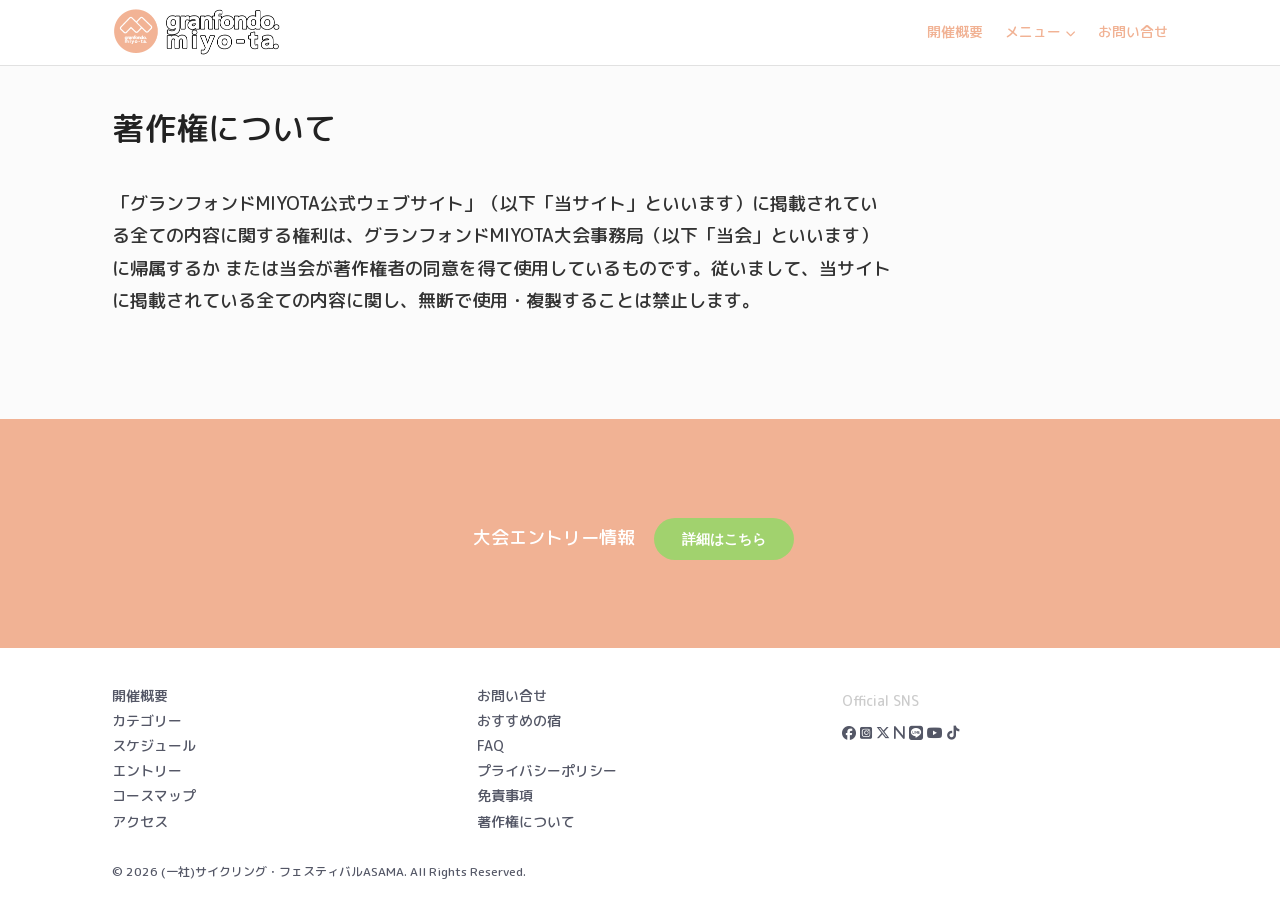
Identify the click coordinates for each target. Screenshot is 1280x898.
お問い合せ (1133, 31)
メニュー (1040, 31)
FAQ (490, 745)
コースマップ (154, 795)
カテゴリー (147, 720)
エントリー (147, 770)
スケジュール (154, 745)
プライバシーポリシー (547, 770)
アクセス (140, 821)
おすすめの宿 (519, 720)
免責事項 (505, 795)
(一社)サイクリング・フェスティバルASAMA (282, 871)
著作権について (526, 821)
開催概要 (955, 31)
